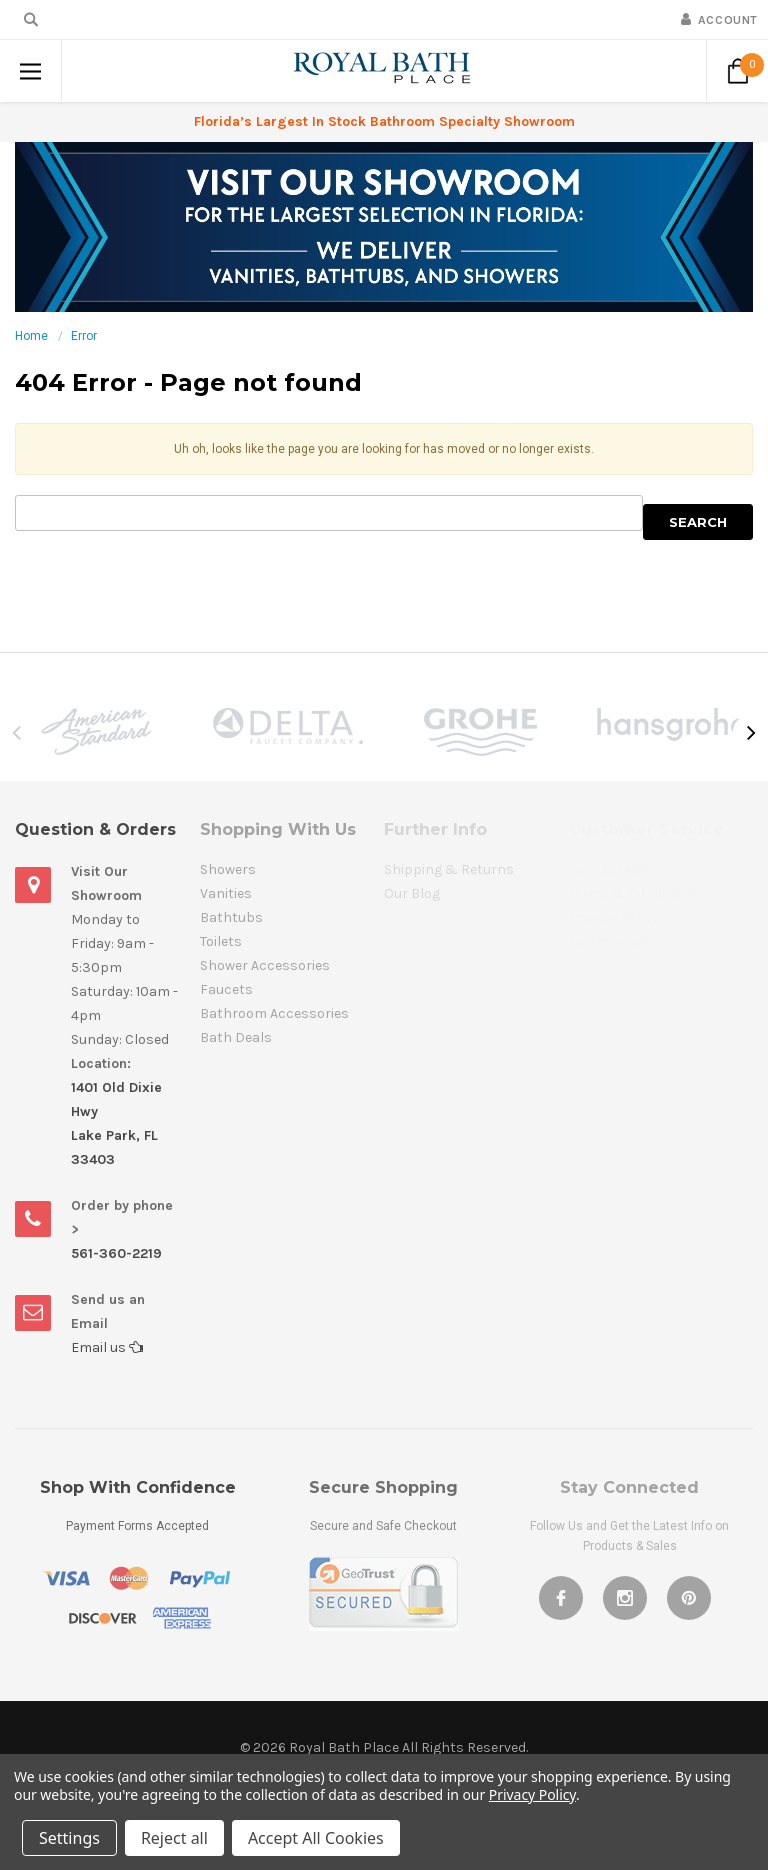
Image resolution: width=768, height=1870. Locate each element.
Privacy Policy (532, 1794)
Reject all (174, 1838)
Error (84, 336)
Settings (69, 1838)
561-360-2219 (116, 1253)
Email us (107, 1347)
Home (31, 336)
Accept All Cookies (316, 1838)
